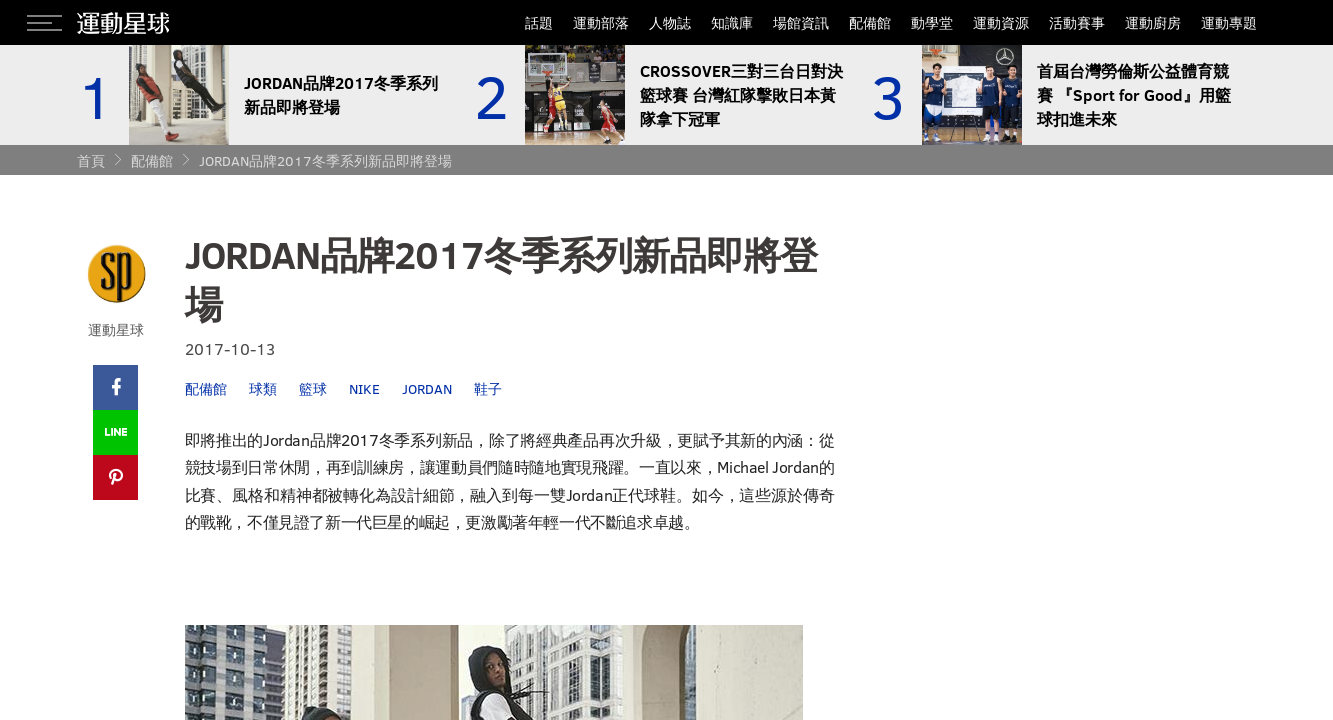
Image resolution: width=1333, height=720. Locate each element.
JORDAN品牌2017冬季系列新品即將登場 (325, 160)
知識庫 (732, 22)
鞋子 (488, 388)
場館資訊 (801, 22)
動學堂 (932, 22)
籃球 (313, 388)
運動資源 (1001, 22)
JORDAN (427, 388)
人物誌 (670, 22)
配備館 (870, 22)
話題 (539, 22)
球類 (263, 388)
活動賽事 (1077, 22)
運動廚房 (1153, 22)
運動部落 (601, 22)
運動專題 (1229, 22)
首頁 (91, 160)
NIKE (364, 388)
